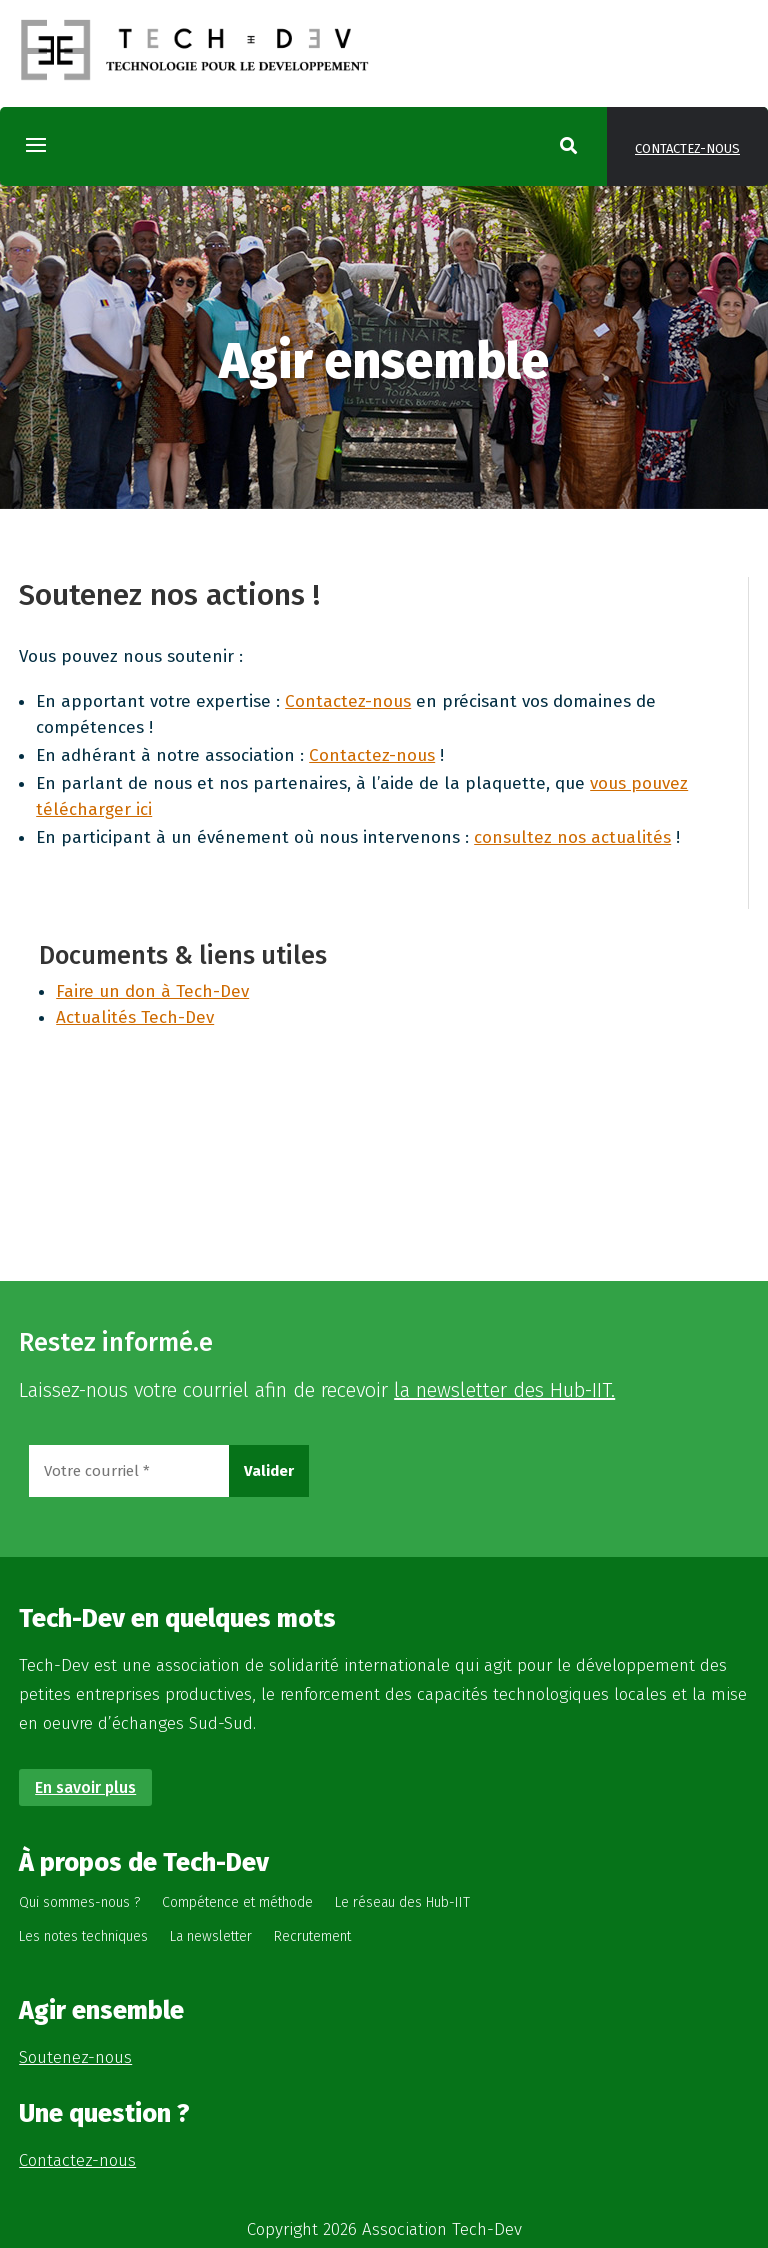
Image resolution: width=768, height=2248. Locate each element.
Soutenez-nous (75, 2057)
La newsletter (211, 1936)
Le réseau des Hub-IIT (402, 1902)
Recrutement (312, 1936)
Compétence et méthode (237, 1902)
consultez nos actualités (572, 837)
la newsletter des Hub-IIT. (504, 1390)
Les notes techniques (83, 1936)
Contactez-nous (687, 148)
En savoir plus (85, 1787)
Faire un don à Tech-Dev (152, 991)
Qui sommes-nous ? (79, 1902)
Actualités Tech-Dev (135, 1017)
